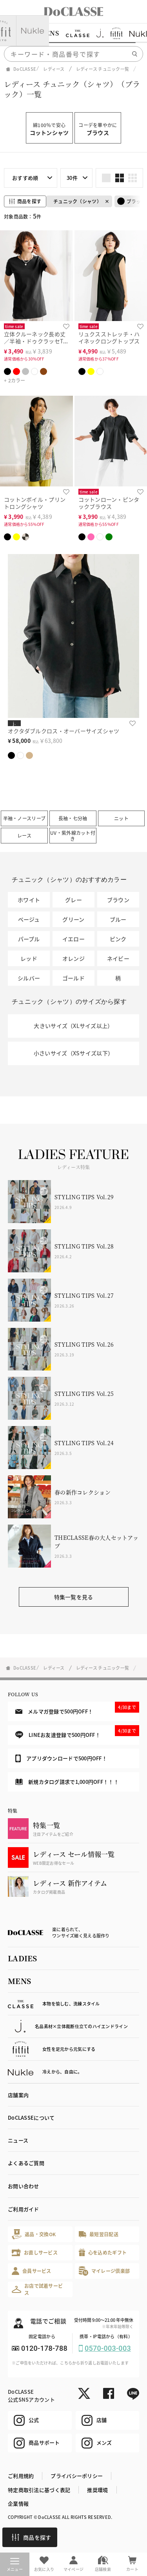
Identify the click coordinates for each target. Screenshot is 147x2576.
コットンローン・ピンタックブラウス (109, 503)
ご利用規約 (21, 2475)
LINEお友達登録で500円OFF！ (77, 1732)
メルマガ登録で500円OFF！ (77, 1708)
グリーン (73, 919)
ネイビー (118, 958)
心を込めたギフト (103, 2252)
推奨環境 (97, 2489)
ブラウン (118, 900)
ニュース (18, 2140)
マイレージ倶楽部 (104, 2270)
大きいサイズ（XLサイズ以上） (73, 1026)
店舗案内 (18, 2095)
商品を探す (31, 2537)
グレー (73, 900)
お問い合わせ (23, 2186)
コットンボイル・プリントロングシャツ (34, 503)
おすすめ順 (25, 177)
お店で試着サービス (37, 2289)
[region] (73, 33)
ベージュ (29, 919)
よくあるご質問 (26, 2163)
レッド (28, 958)
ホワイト (29, 900)
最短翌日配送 (98, 2234)
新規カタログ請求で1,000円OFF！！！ (67, 1781)
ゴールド (73, 978)
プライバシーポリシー (77, 2475)
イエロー (73, 939)
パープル (29, 939)
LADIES (22, 1958)
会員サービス (31, 2271)
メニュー (15, 2565)
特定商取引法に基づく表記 (39, 2489)
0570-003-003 (108, 2348)
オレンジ (73, 958)
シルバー (29, 978)
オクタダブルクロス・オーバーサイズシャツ (64, 731)
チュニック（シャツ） (77, 201)
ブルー (118, 919)
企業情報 (18, 2503)
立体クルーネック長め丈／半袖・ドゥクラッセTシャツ (36, 341)
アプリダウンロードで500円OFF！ (61, 1758)
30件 (72, 177)
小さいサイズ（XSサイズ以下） (73, 1053)
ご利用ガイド (23, 2209)
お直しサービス (35, 2252)
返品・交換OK (34, 2234)
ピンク (118, 939)
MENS (19, 1980)
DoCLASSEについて (31, 2117)
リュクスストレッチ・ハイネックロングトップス (109, 337)
